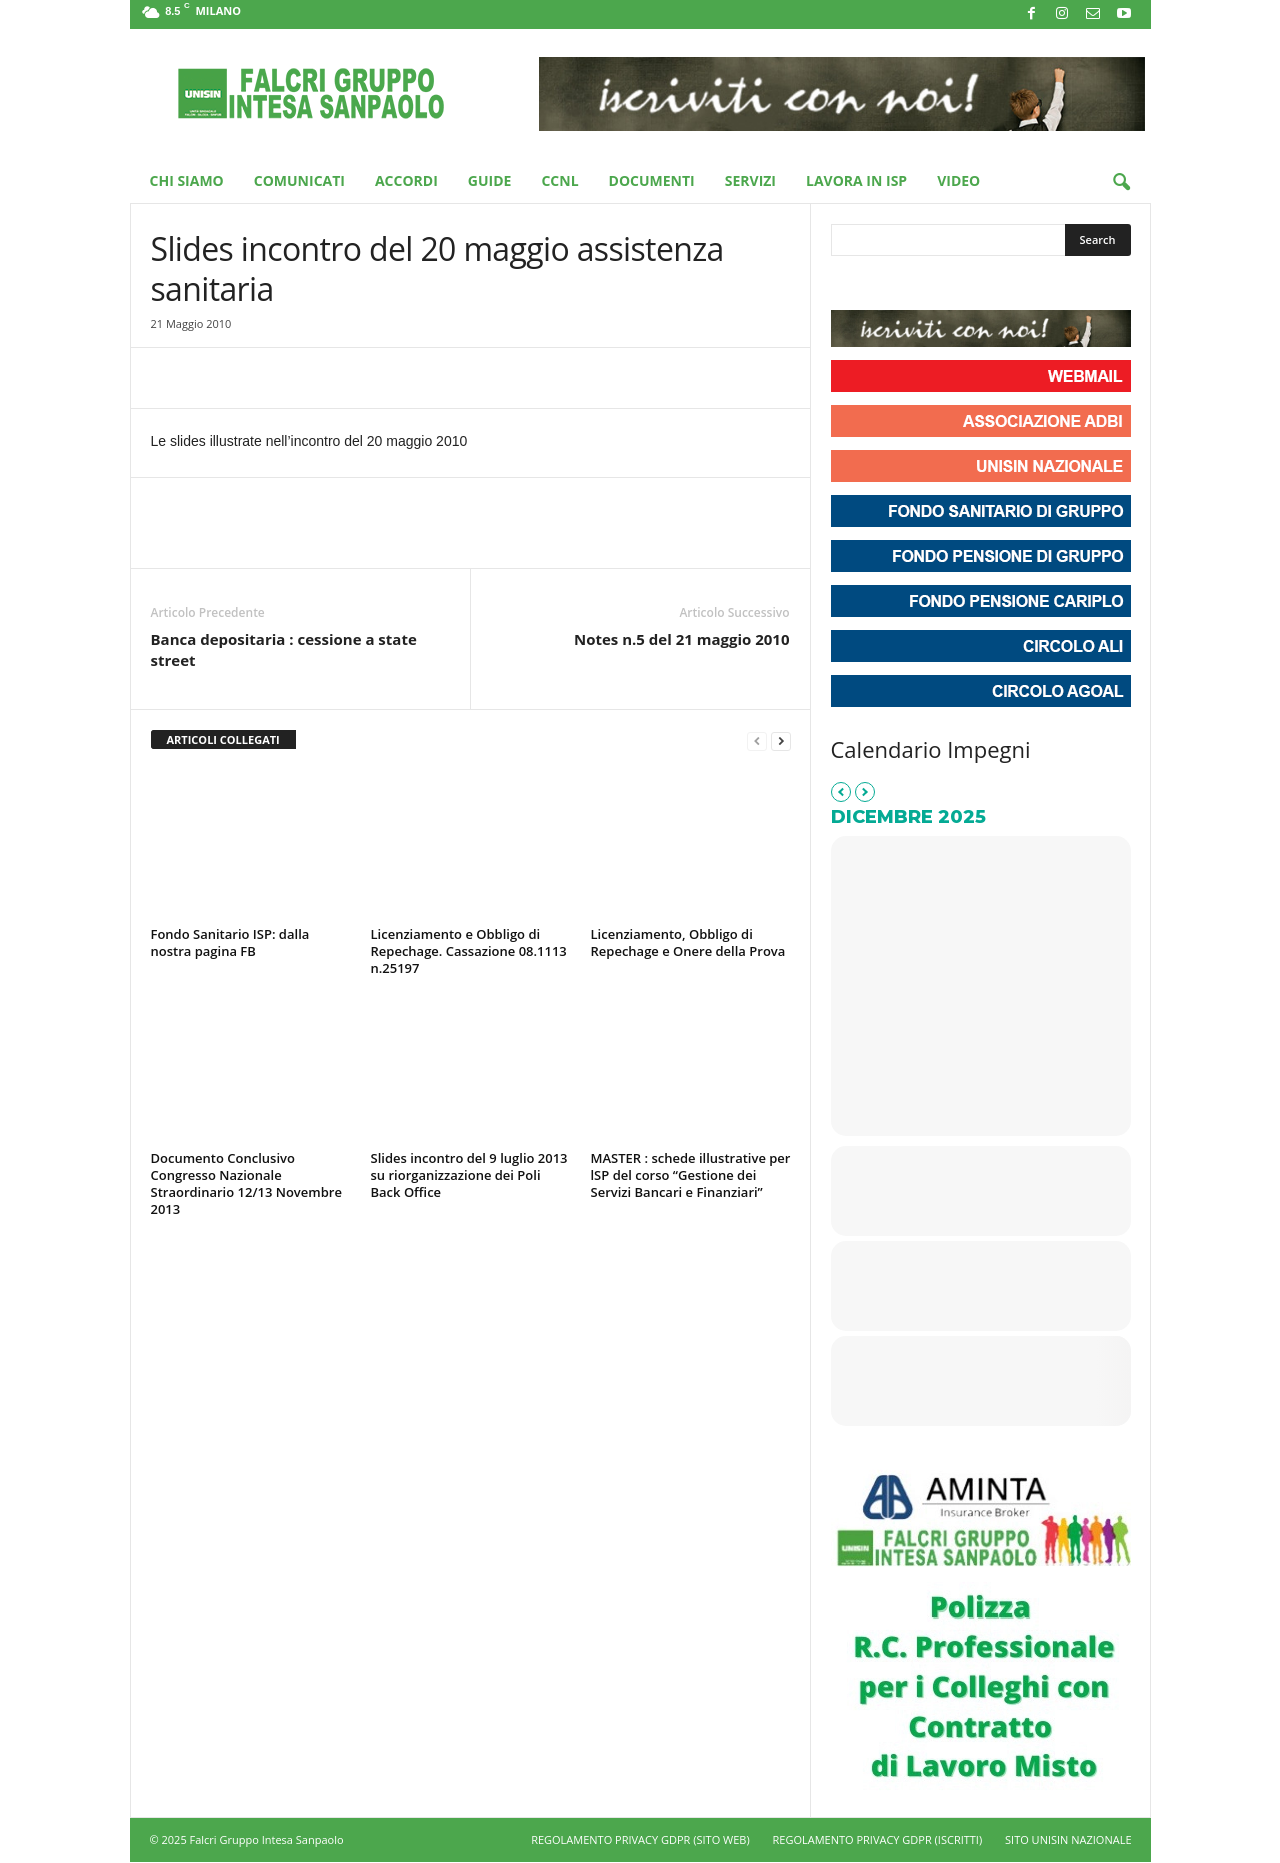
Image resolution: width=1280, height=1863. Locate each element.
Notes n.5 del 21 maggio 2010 (682, 639)
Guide (490, 180)
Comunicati (299, 180)
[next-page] (781, 740)
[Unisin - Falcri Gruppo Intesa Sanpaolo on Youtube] (921, 285)
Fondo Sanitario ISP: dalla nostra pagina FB (230, 942)
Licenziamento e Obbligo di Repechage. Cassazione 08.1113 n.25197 (469, 951)
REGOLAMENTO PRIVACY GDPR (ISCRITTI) (878, 1839)
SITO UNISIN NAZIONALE (1068, 1839)
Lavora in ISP (856, 180)
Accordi (406, 180)
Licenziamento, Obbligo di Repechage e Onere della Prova (688, 942)
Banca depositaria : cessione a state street (284, 649)
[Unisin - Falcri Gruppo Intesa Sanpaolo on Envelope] (993, 285)
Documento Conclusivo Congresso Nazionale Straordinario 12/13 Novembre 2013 (246, 1183)
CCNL (559, 180)
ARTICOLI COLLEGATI (223, 739)
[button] (1121, 183)
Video (958, 180)
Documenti (652, 180)
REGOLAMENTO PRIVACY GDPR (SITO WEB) (640, 1839)
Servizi (750, 180)
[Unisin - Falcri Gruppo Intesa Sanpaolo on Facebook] (849, 285)
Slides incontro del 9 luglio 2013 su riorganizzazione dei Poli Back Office (469, 1175)
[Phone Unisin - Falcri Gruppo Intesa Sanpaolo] (957, 285)
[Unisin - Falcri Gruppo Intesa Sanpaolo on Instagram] (885, 285)
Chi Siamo (187, 180)
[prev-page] (757, 740)
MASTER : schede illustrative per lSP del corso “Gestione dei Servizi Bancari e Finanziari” (691, 1175)
